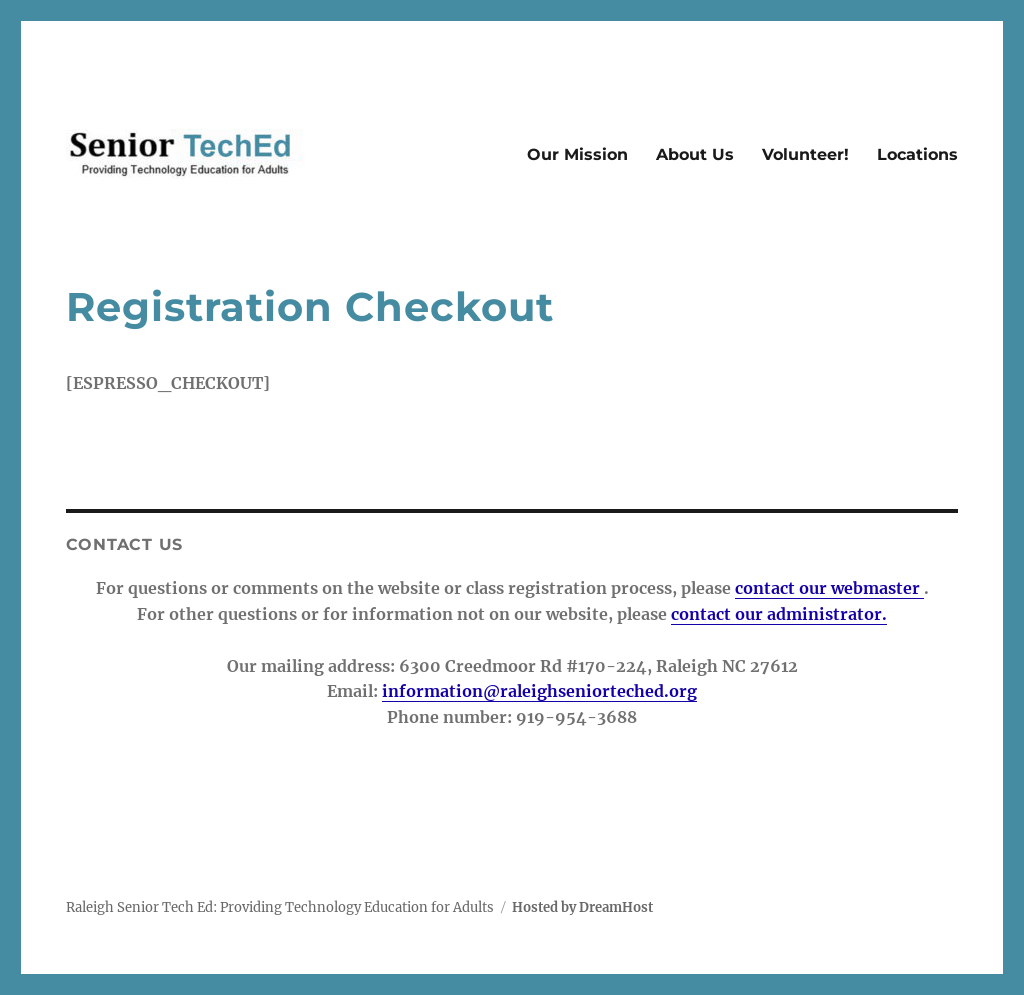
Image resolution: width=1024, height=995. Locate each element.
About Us (695, 154)
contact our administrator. (779, 614)
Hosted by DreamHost (582, 907)
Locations (917, 154)
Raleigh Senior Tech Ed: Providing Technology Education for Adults (280, 907)
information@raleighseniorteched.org (539, 691)
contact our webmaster (829, 588)
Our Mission (577, 154)
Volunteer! (805, 154)
